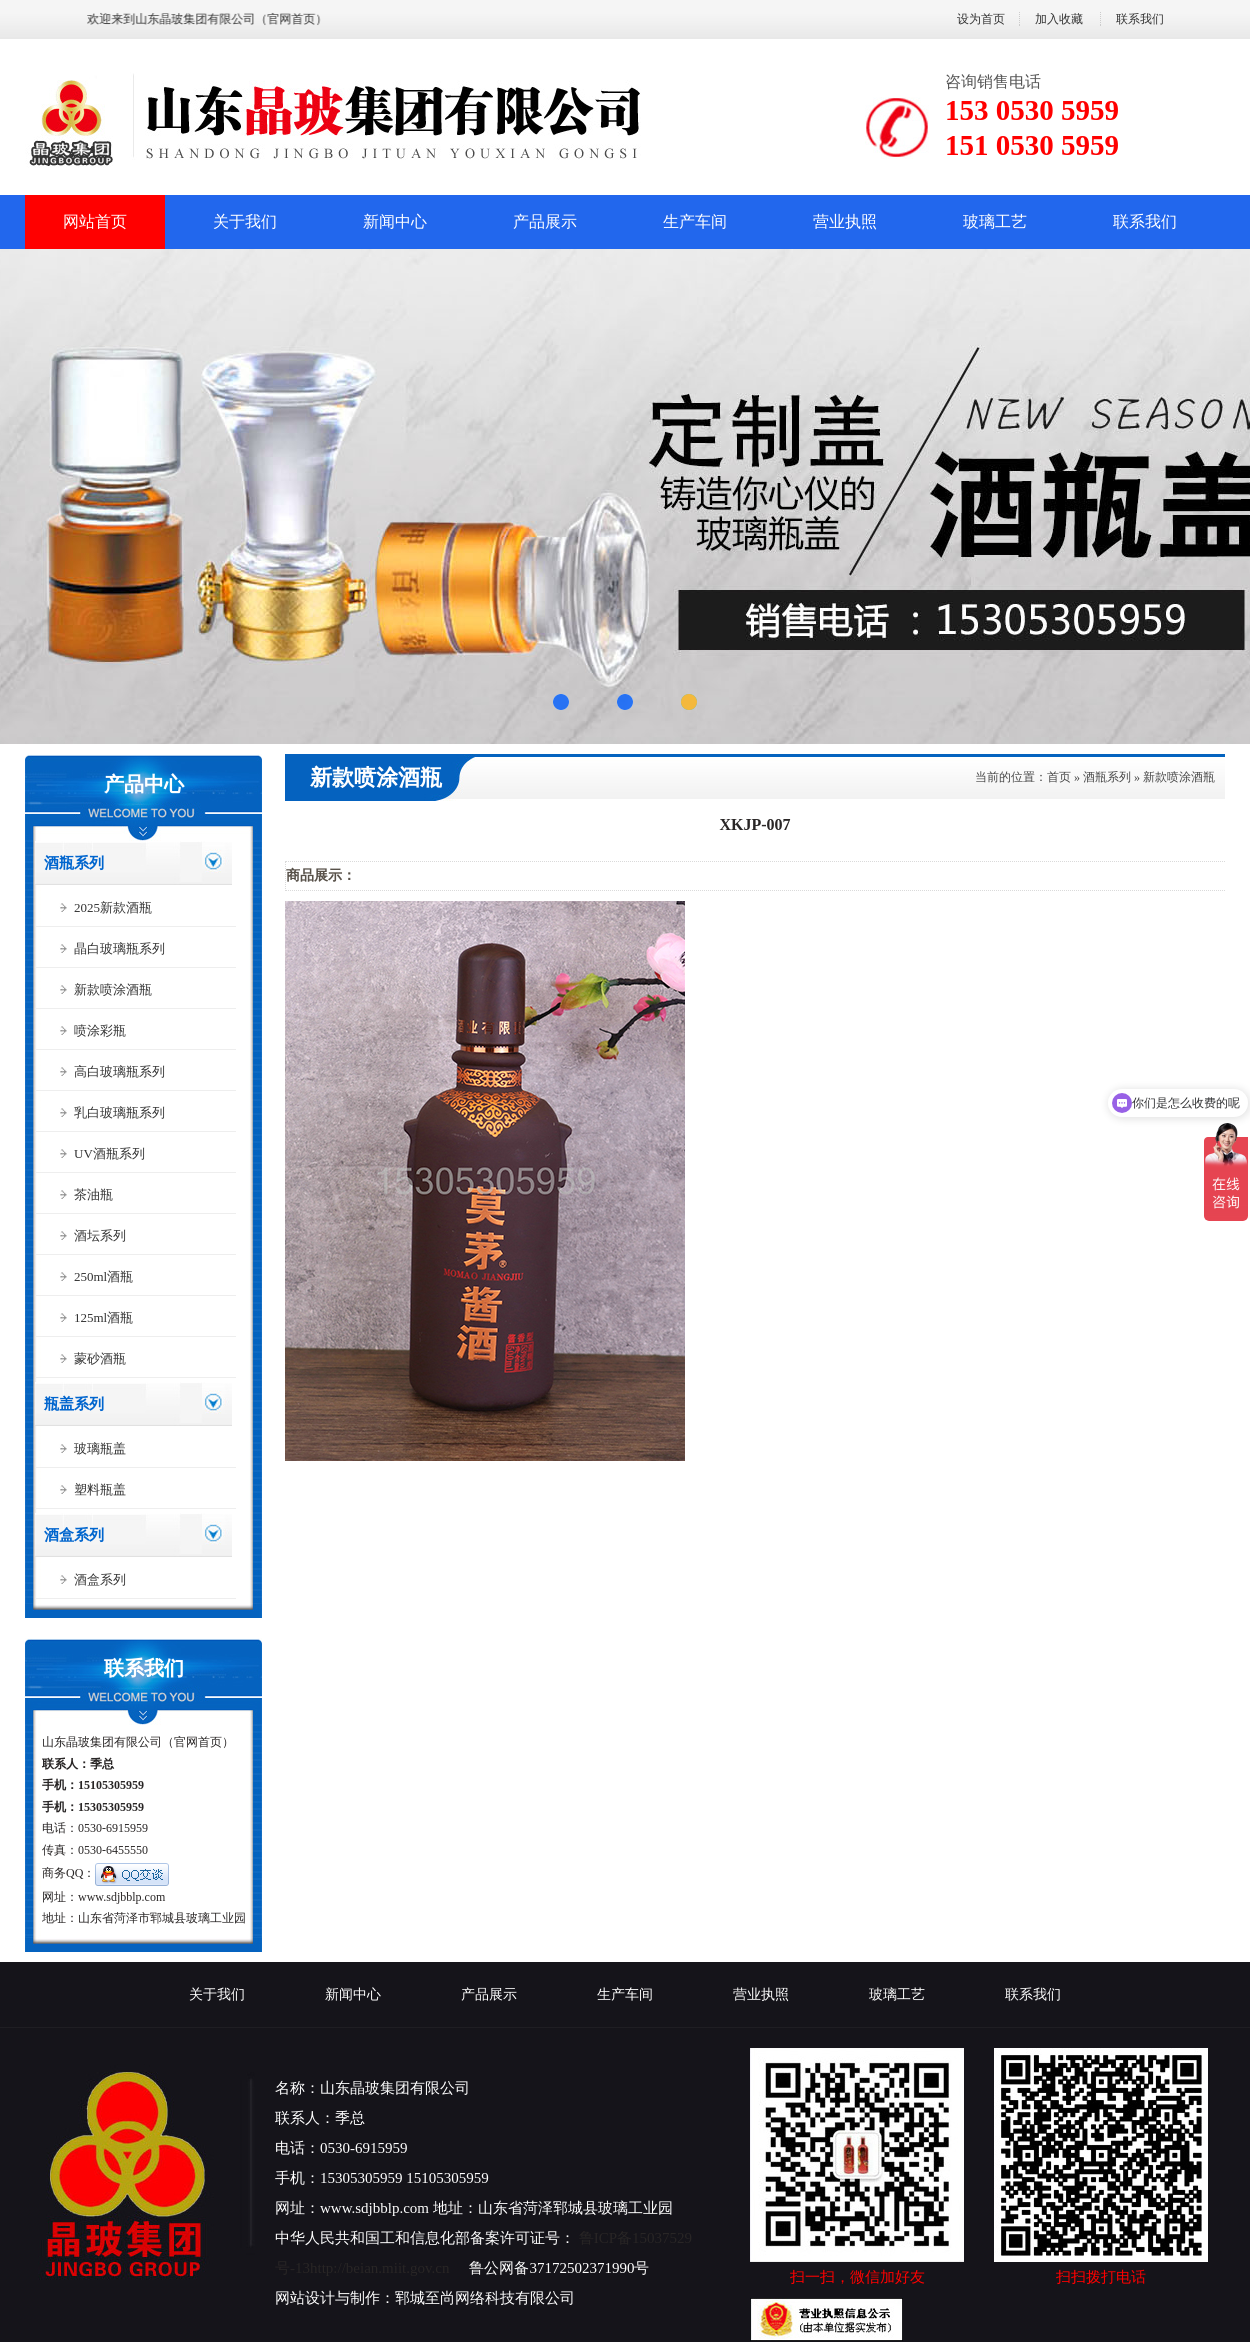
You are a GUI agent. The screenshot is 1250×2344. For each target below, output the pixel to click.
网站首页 (95, 221)
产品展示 (545, 221)
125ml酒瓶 (103, 1317)
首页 (1059, 777)
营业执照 (845, 221)
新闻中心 (395, 221)
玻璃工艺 (995, 221)
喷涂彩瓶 (100, 1030)
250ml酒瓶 (103, 1276)
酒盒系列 (74, 1535)
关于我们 (245, 221)
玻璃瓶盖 (100, 1448)
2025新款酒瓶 (113, 907)
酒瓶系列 (74, 863)
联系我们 (1140, 19)
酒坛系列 (100, 1235)
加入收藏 (1059, 19)
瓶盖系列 (74, 1404)
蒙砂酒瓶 (100, 1358)
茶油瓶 (93, 1194)
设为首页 (981, 19)
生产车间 (695, 221)
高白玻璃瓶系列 (119, 1071)
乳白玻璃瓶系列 (119, 1112)
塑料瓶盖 (100, 1489)
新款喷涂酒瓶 (113, 989)
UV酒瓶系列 (109, 1153)
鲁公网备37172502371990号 (559, 2268)
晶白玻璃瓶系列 (119, 948)
